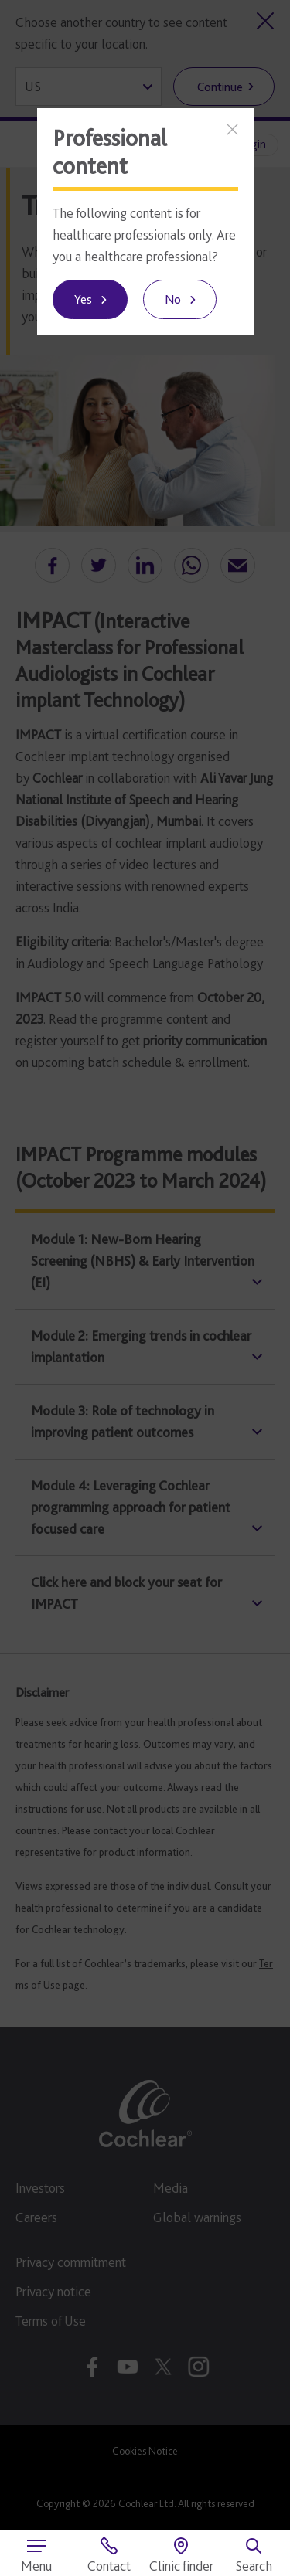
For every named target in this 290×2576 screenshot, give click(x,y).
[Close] (232, 129)
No (173, 299)
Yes (83, 299)
